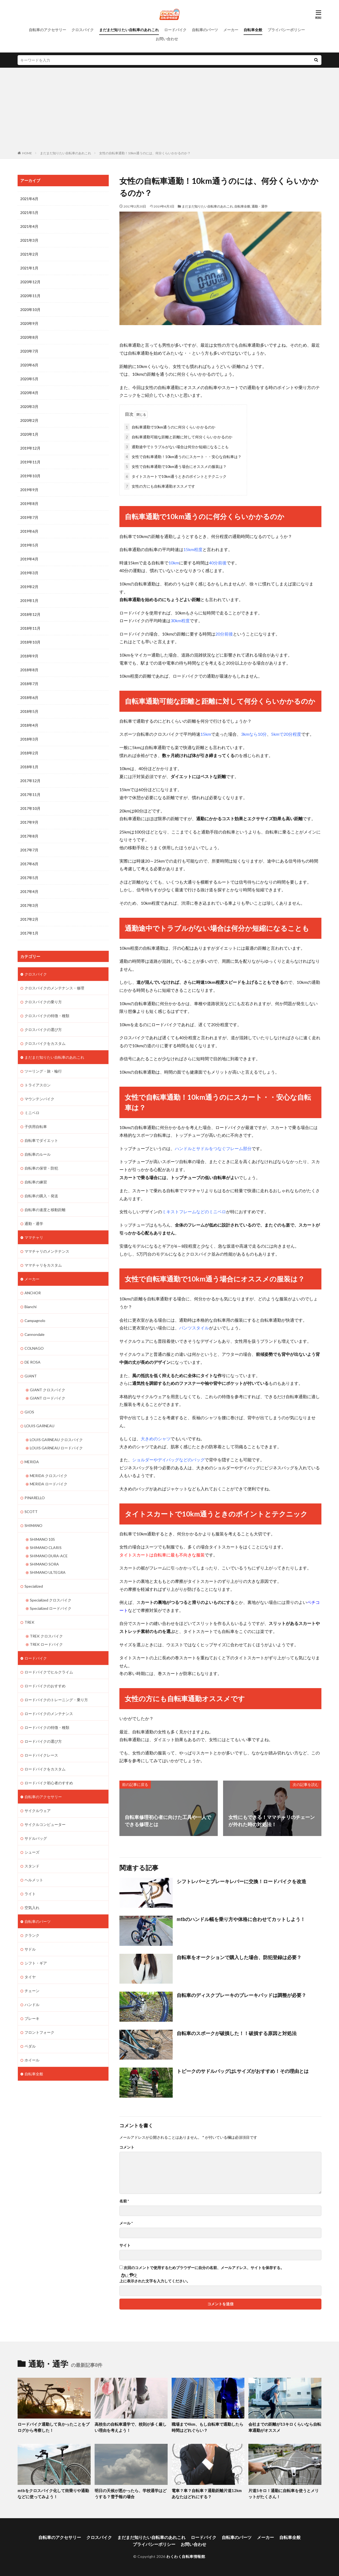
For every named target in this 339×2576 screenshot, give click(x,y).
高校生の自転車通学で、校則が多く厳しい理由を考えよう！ (131, 2427)
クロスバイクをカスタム (45, 1043)
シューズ (32, 1852)
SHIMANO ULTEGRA (48, 1572)
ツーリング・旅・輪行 (43, 1071)
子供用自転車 (36, 1126)
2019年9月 (29, 489)
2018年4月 (29, 725)
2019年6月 (29, 531)
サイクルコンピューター (45, 1824)
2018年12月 (30, 614)
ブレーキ (32, 2018)
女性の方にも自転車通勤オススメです (159, 486)
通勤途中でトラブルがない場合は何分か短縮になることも (176, 446)
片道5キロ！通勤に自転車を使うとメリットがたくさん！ (283, 2493)
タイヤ (30, 1977)
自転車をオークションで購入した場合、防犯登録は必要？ (239, 1957)
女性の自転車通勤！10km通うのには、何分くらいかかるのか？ (145, 153)
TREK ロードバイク (46, 1644)
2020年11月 (30, 295)
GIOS (29, 1412)
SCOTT (31, 1511)
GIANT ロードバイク (47, 1398)
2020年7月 (29, 351)
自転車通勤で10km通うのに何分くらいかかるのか (169, 427)
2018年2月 (29, 753)
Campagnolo (35, 1320)
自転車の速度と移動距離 (45, 1209)
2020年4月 (29, 392)
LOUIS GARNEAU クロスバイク (56, 1439)
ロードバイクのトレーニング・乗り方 (56, 1699)
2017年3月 (29, 905)
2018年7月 (29, 683)
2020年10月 (30, 309)
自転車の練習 (36, 1182)
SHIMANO (33, 1525)
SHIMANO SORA (44, 1564)
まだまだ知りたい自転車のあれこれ (129, 29)
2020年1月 (29, 434)
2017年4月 (29, 891)
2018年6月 (29, 697)
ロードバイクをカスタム (45, 1769)
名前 (124, 2201)
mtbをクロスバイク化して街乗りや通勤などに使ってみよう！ (53, 2493)
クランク (32, 1935)
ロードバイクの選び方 (43, 1741)
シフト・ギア (36, 1963)
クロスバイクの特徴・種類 (47, 1015)
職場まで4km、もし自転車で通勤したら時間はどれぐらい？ (207, 2427)
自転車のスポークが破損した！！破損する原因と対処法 (237, 2033)
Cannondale (35, 1334)
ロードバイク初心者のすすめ (49, 1783)
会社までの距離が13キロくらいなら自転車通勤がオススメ (284, 2427)
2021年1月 (29, 268)
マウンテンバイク (39, 1099)
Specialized (34, 1586)
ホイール (32, 2060)
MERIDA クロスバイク (48, 1475)
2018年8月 (29, 670)
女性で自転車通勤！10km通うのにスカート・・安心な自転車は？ (182, 456)
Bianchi (31, 1306)
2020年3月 (29, 406)
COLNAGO (34, 1348)
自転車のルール (38, 1154)
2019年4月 (29, 559)
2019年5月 (29, 545)
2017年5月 (29, 877)
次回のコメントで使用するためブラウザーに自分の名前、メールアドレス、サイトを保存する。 (204, 2268)
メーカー (230, 29)
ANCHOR (33, 1293)
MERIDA (32, 1461)
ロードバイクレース (41, 1755)
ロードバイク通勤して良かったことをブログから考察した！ (54, 2427)
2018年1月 (29, 767)
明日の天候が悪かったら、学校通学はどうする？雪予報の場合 (131, 2493)
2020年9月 (29, 323)
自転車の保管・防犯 (41, 1168)
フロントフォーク (39, 2032)
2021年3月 (29, 240)
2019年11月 (30, 462)
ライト (30, 1893)
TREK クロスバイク (46, 1636)
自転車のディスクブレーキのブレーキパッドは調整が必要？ (241, 1995)
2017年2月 (29, 919)
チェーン (32, 1990)
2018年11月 (30, 628)
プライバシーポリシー (286, 29)
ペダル (30, 2046)
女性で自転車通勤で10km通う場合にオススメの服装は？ (175, 466)
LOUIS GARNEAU (39, 1426)
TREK (29, 1622)
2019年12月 (30, 448)
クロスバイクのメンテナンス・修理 (54, 988)
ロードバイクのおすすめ (45, 1686)
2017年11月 (30, 794)
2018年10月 (30, 642)
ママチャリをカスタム (43, 1265)
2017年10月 (30, 808)
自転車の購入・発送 (41, 1196)
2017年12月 (30, 780)
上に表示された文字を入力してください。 (154, 2281)
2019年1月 (29, 600)
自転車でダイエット (41, 1140)
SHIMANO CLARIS (46, 1547)
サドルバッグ (36, 1838)
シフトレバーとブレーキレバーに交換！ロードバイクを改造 (241, 1881)
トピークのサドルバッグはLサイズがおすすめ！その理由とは (243, 2071)
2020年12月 (30, 282)
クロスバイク (82, 29)
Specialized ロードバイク (50, 1608)
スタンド (32, 1866)
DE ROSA (33, 1362)
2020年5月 (29, 379)
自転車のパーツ (205, 29)
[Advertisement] (169, 110)
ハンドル (32, 2004)
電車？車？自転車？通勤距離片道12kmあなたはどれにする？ (207, 2493)
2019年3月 (29, 573)
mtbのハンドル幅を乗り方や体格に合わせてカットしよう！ (241, 1919)
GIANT (31, 1376)
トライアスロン (38, 1085)
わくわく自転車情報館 (185, 2556)
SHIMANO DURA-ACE (49, 1556)
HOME (27, 153)
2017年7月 (29, 850)
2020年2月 (29, 420)
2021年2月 (29, 254)
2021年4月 (29, 226)
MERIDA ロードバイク (48, 1484)
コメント (126, 2147)
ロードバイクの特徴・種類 (47, 1727)
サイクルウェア (38, 1810)
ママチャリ (34, 1237)
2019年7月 (29, 517)
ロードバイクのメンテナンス (49, 1713)
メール (126, 2223)
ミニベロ (32, 1112)
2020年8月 (29, 337)
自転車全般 (253, 29)
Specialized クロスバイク (50, 1600)
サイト (125, 2245)
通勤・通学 (260, 206)
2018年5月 (29, 711)
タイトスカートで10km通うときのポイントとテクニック (175, 476)
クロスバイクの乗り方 (43, 1002)
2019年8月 (29, 503)
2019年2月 (29, 586)
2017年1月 (29, 933)
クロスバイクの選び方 (43, 1029)
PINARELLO (35, 1497)
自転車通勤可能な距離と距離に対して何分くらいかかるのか (178, 436)
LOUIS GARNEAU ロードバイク (56, 1448)
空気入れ (32, 1907)
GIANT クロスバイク (47, 1390)
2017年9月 (29, 822)
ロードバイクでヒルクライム (49, 1672)
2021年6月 (29, 198)
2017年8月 (29, 836)
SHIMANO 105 (42, 1539)
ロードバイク (175, 29)
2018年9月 (29, 656)
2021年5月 (29, 212)
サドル (30, 1949)
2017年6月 (29, 864)
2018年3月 (29, 739)
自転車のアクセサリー (47, 29)
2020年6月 (29, 365)
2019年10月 (30, 476)
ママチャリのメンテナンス (47, 1251)
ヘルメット (34, 1880)
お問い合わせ (167, 39)
